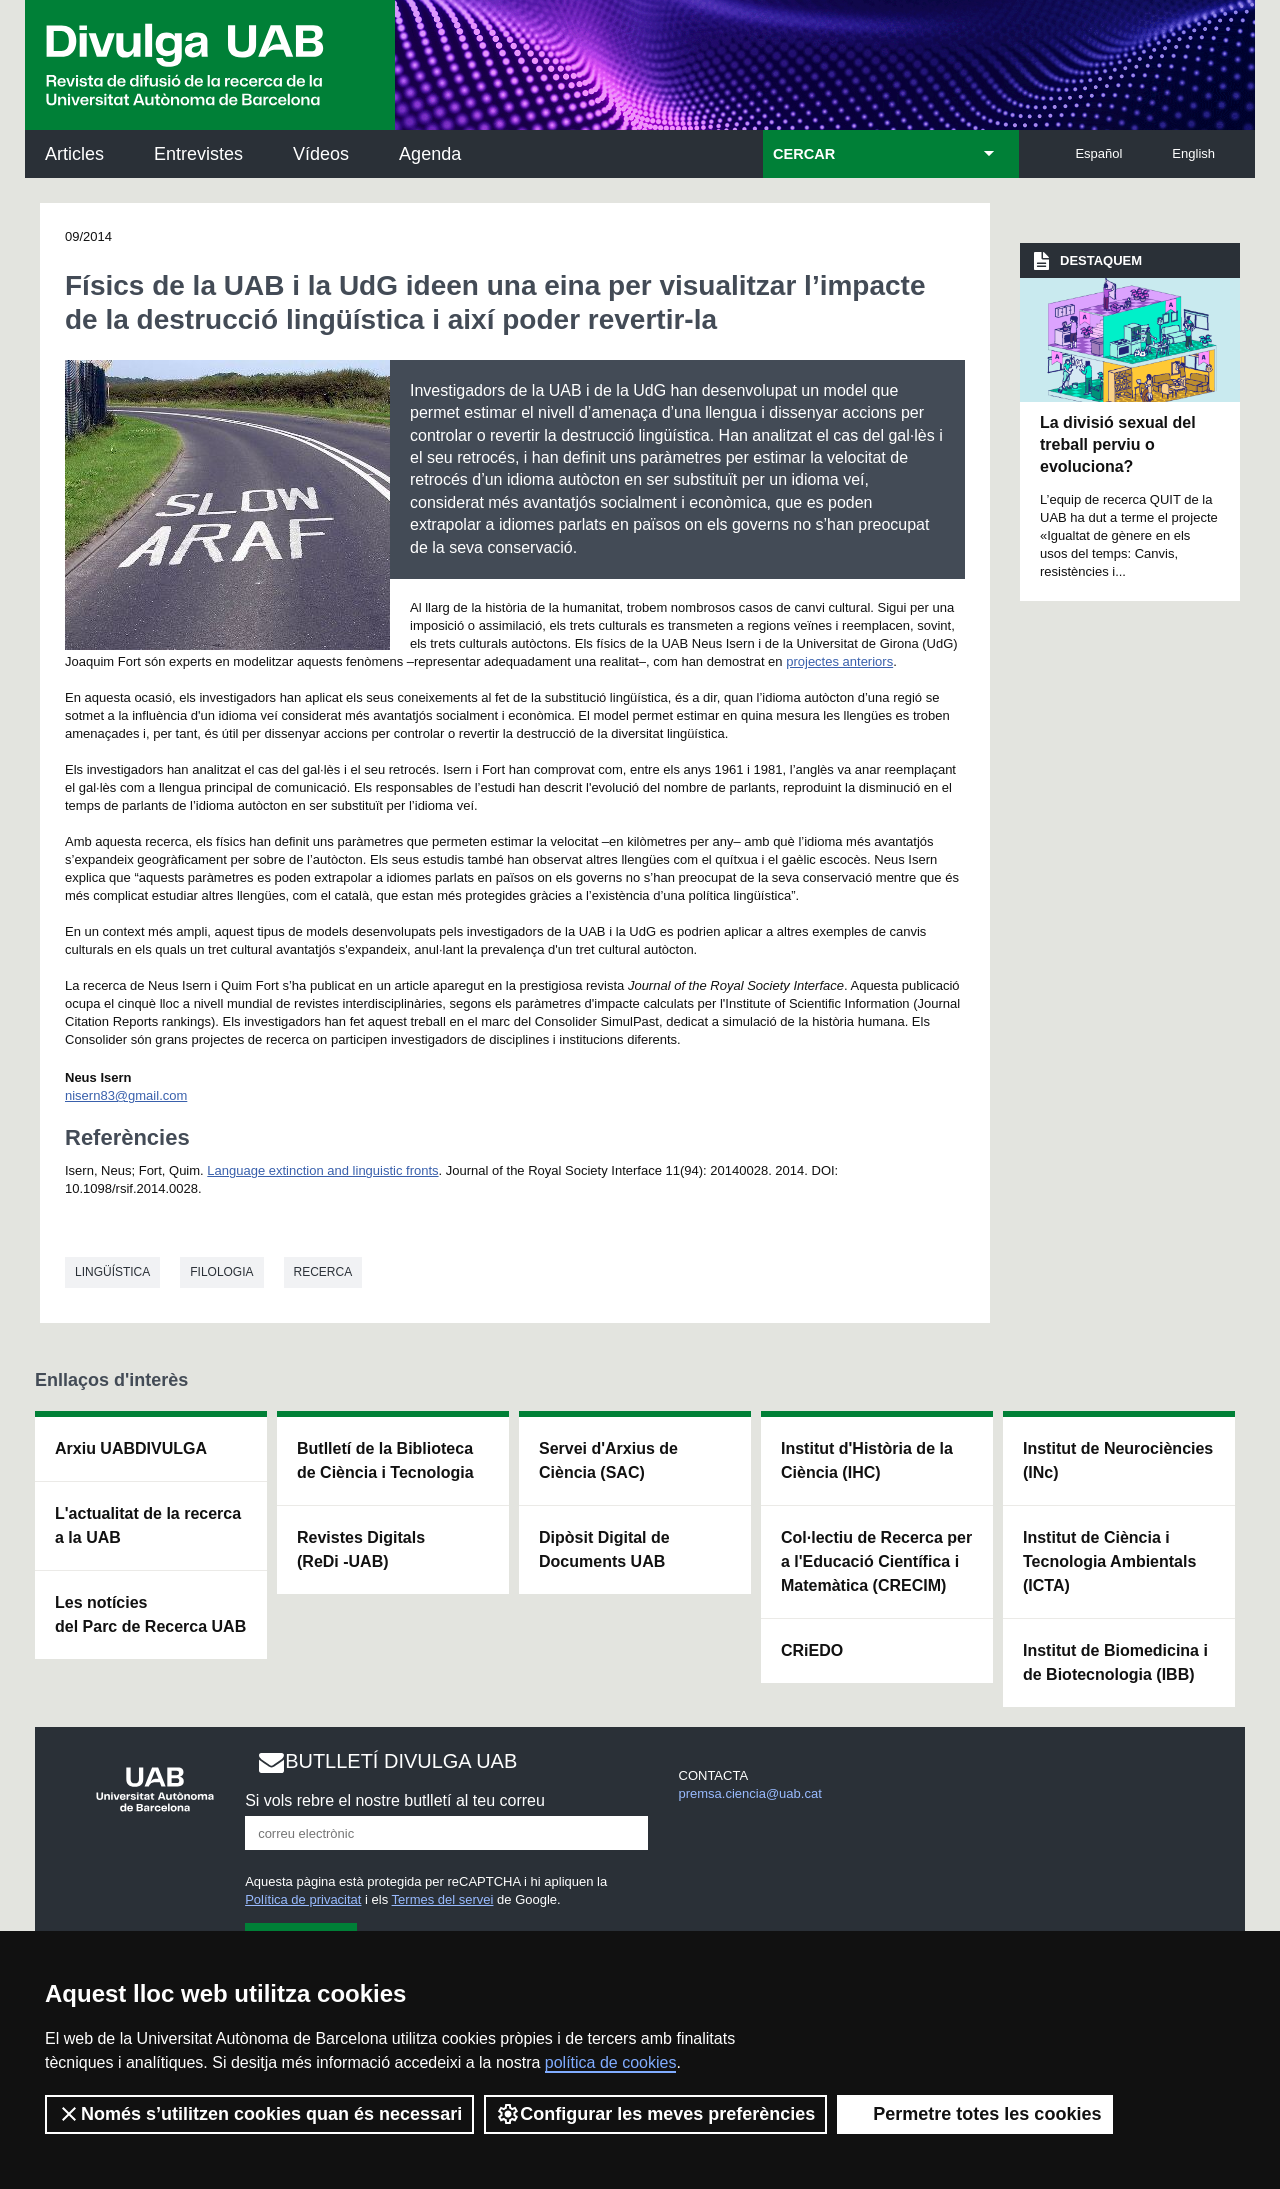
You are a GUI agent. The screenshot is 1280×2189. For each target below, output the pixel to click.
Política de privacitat (303, 1899)
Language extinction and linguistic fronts (322, 1170)
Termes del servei (443, 1899)
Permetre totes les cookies (975, 2114)
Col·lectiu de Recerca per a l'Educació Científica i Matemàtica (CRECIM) (876, 1561)
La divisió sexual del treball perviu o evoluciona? (1118, 445)
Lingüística (112, 1272)
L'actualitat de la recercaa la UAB (148, 1525)
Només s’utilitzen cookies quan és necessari (259, 2114)
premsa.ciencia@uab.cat (750, 1793)
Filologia (221, 1272)
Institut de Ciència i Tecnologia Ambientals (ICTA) (1109, 1561)
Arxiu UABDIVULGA (131, 1448)
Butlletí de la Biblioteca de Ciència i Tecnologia (385, 1460)
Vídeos (321, 154)
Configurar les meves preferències (655, 2114)
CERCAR (804, 154)
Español (1098, 153)
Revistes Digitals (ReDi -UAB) (361, 1549)
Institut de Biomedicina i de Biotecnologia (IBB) (1115, 1662)
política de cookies (611, 2062)
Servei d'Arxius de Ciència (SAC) (608, 1460)
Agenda (430, 154)
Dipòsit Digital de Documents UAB (604, 1549)
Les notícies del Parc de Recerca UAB (150, 1614)
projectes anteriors (839, 661)
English (1193, 153)
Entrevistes (198, 154)
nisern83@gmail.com (126, 1095)
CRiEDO (812, 1650)
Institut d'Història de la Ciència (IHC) (867, 1460)
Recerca (323, 1272)
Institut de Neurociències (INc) (1118, 1460)
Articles (74, 154)
